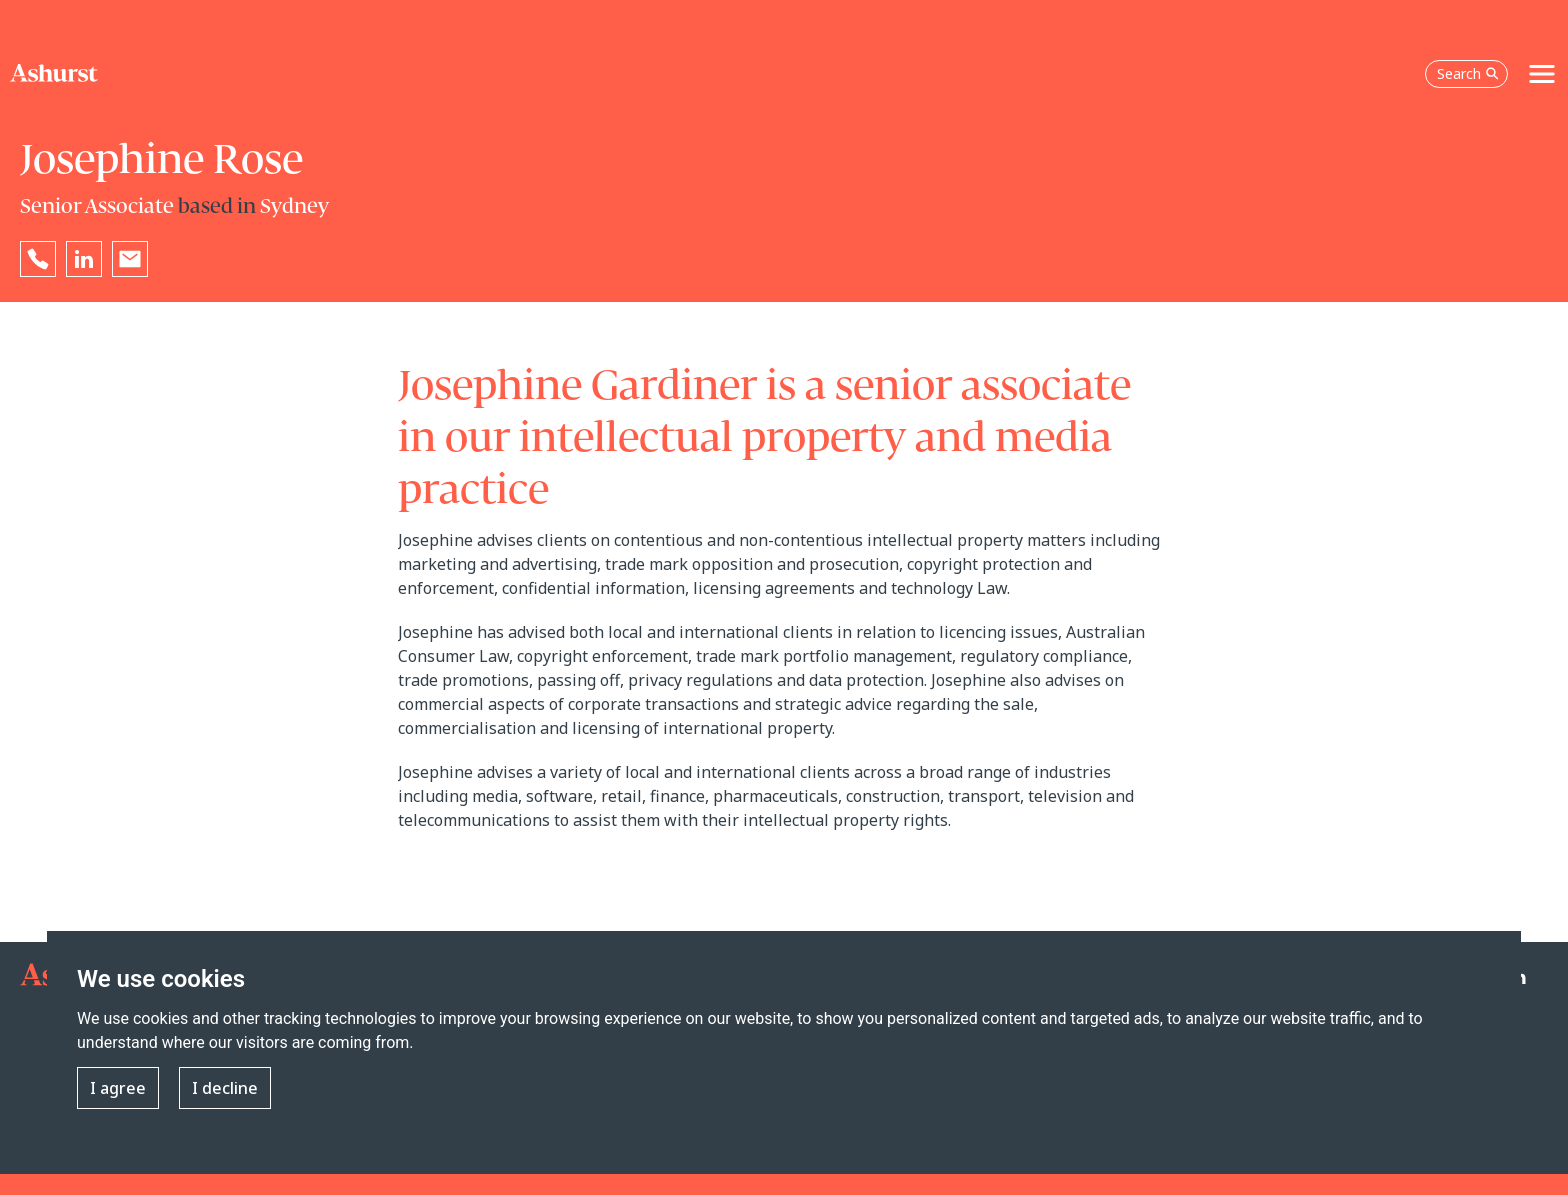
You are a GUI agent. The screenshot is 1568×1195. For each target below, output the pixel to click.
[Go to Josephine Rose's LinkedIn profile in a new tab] (84, 259)
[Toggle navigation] (1542, 74)
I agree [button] (118, 1088)
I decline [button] (225, 1088)
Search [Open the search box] (1468, 73)
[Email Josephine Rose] (130, 259)
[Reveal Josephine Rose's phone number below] (38, 259)
